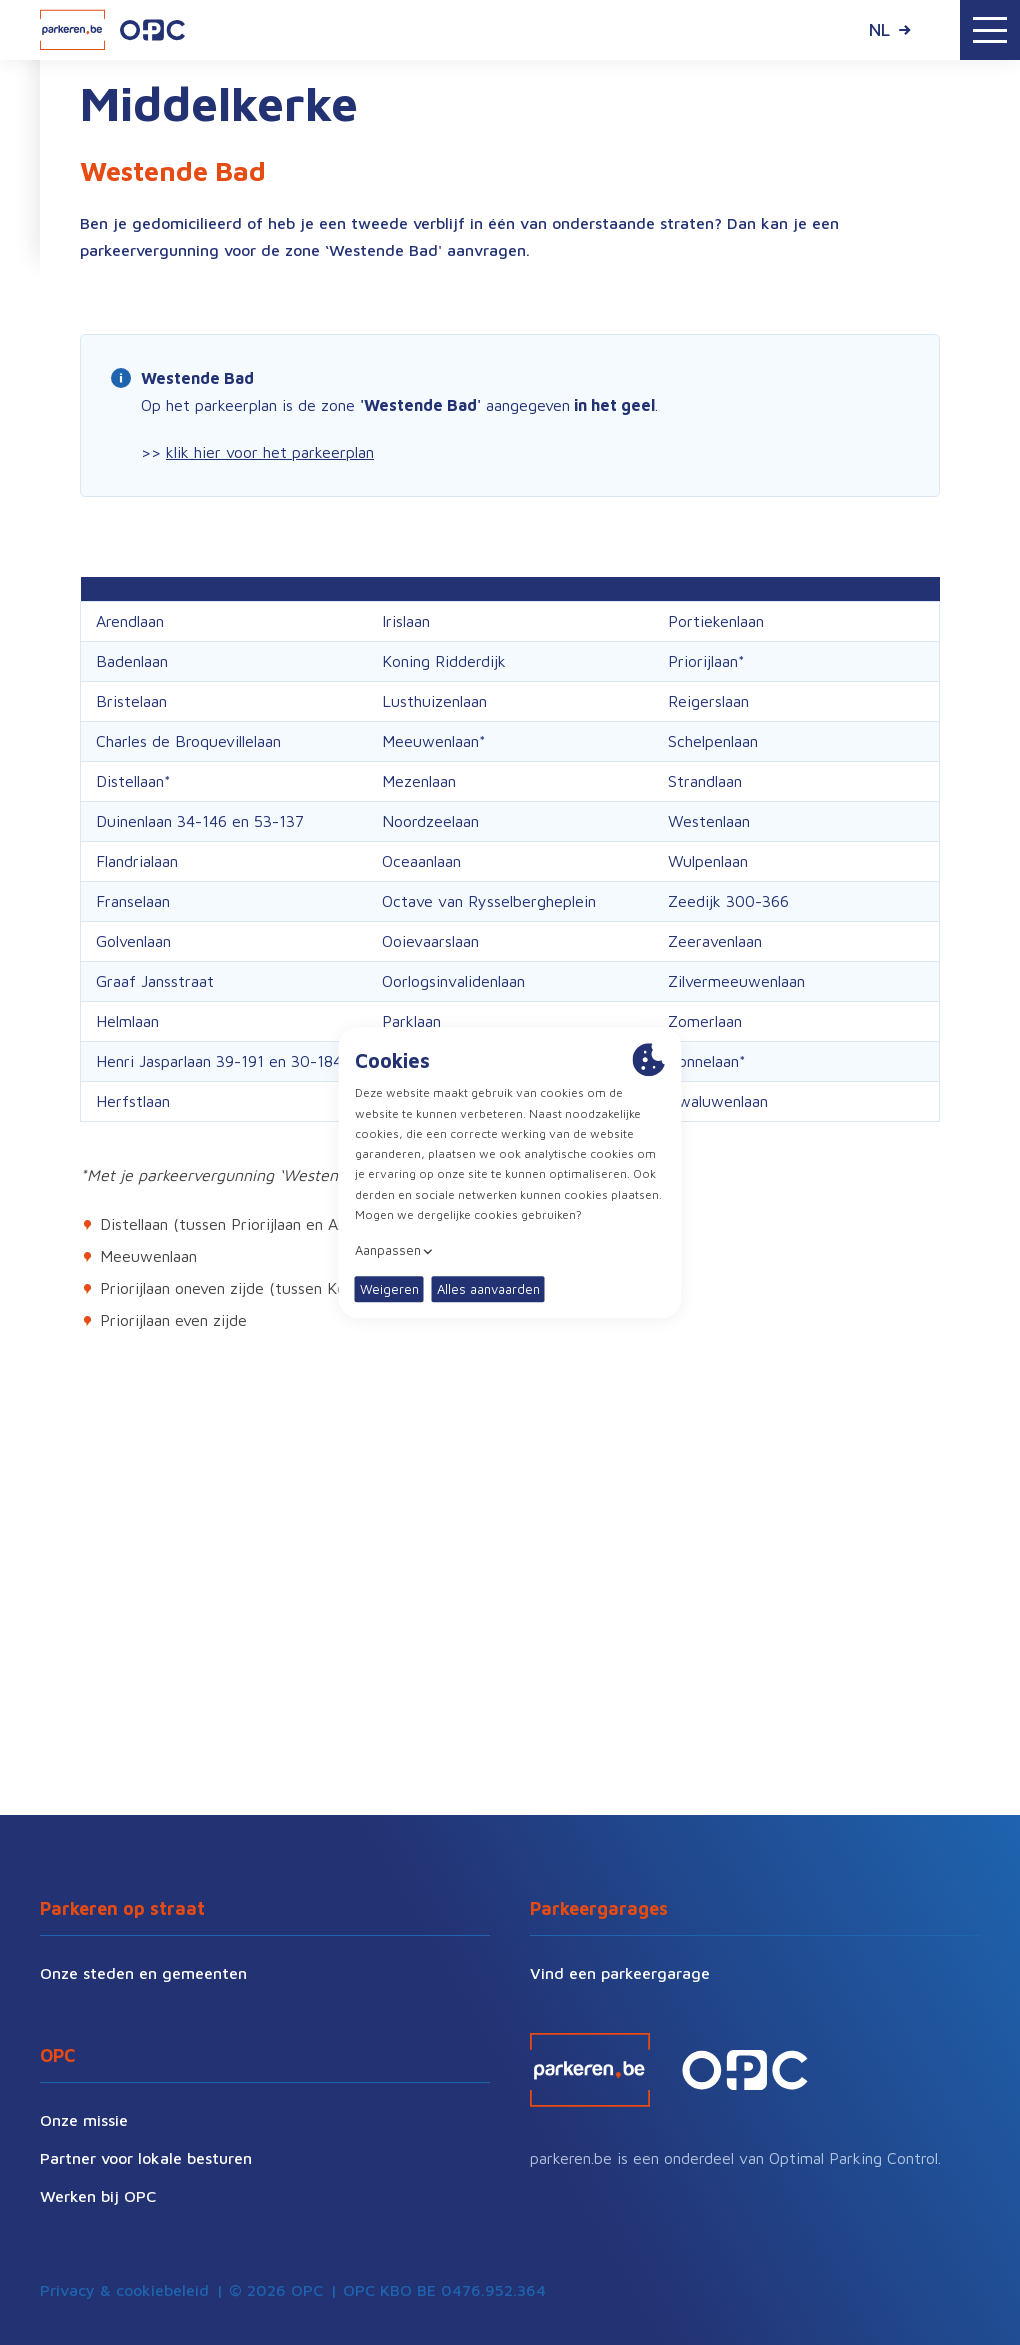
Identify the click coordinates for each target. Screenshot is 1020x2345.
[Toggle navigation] (990, 30)
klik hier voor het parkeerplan (270, 452)
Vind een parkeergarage (620, 1973)
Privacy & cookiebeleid (124, 2290)
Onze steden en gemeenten (143, 1973)
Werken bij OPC (98, 2196)
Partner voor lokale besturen (146, 2158)
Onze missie (84, 2120)
